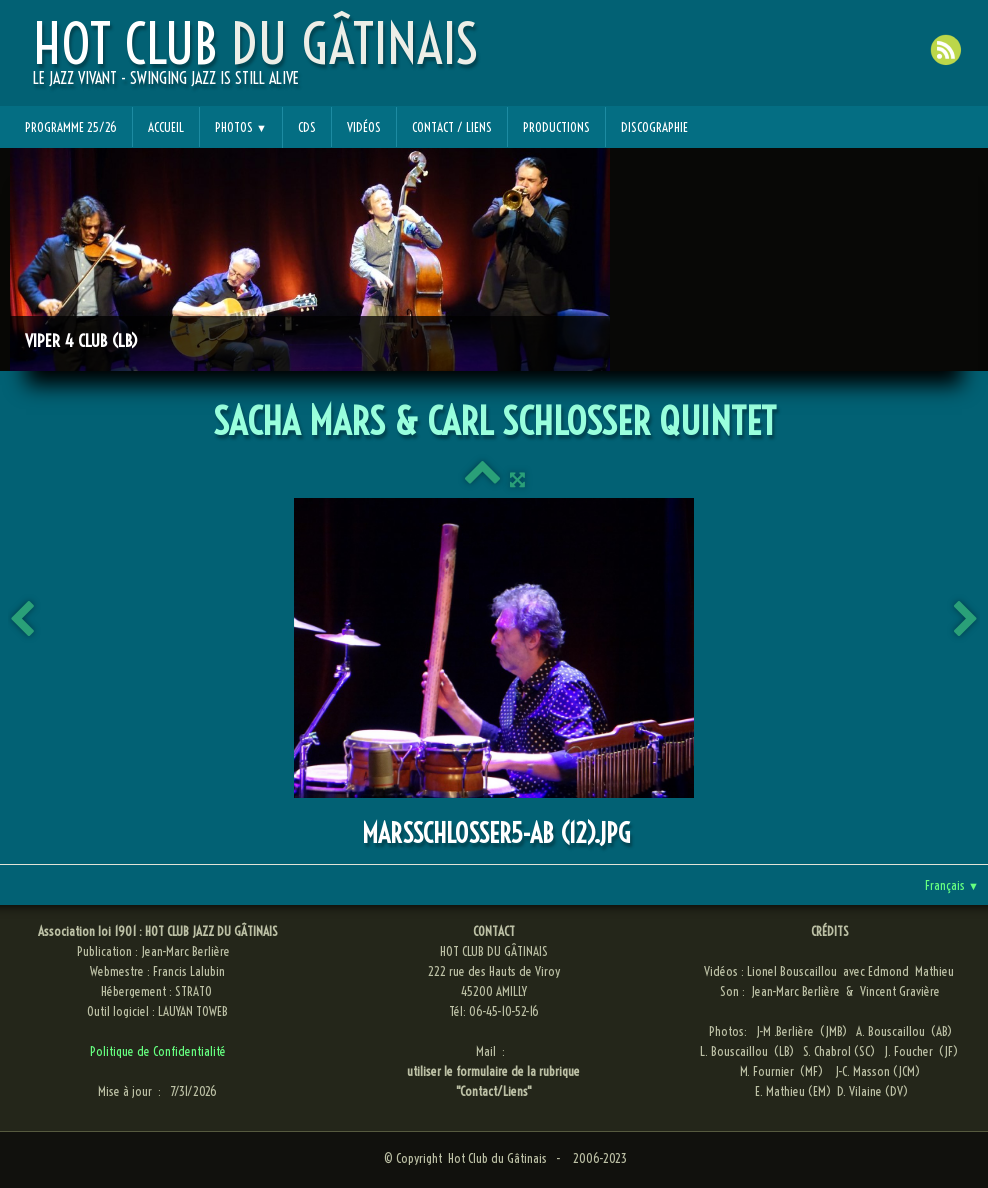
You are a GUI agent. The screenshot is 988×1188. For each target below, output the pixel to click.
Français (952, 885)
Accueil (166, 127)
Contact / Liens (452, 127)
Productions (556, 127)
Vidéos (364, 127)
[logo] (255, 61)
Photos (241, 127)
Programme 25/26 (71, 127)
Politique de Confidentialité (158, 1051)
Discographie (654, 127)
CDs (307, 127)
